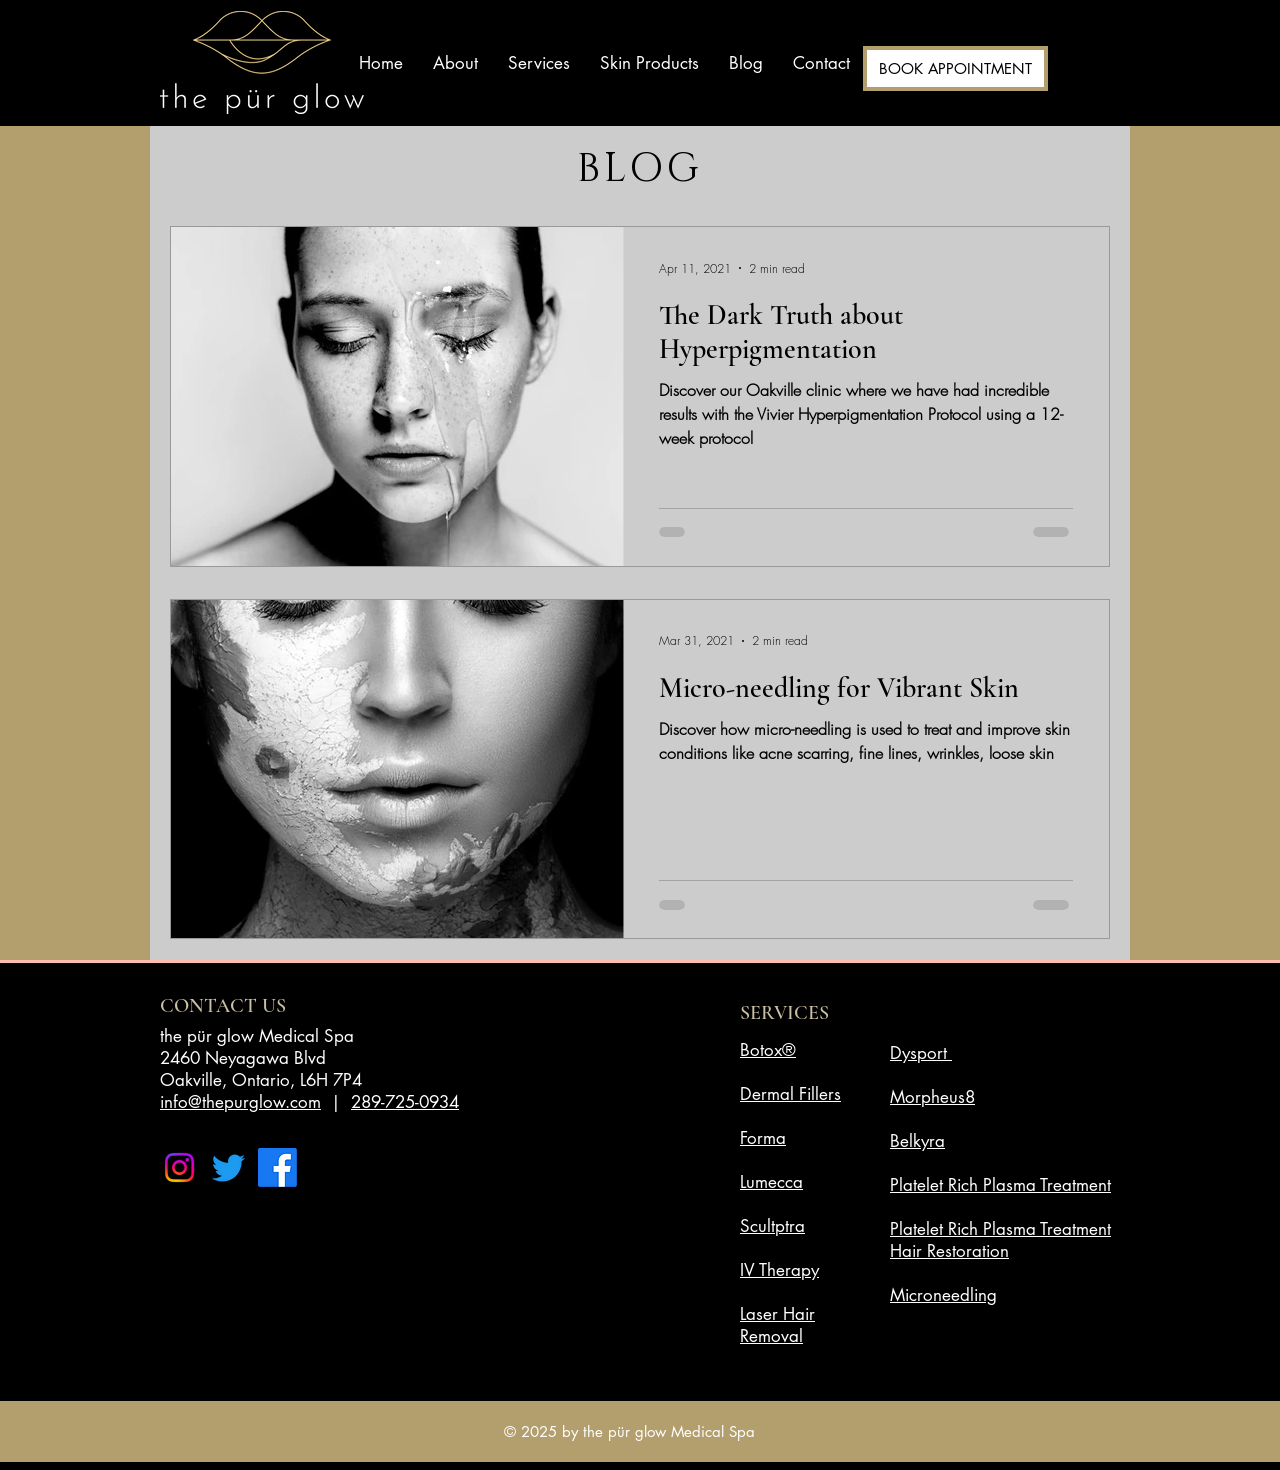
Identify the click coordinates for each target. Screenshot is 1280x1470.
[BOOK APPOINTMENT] (955, 68)
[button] (539, 63)
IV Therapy (779, 1270)
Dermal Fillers (790, 1094)
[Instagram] (179, 1167)
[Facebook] (277, 1167)
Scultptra (772, 1226)
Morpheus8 (932, 1097)
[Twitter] (228, 1167)
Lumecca (771, 1182)
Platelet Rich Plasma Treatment (1000, 1185)
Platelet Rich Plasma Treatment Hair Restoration (1000, 1240)
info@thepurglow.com (240, 1102)
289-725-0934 (405, 1102)
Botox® (768, 1050)
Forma (763, 1138)
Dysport (918, 1053)
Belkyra (917, 1141)
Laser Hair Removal (777, 1325)
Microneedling (943, 1295)
